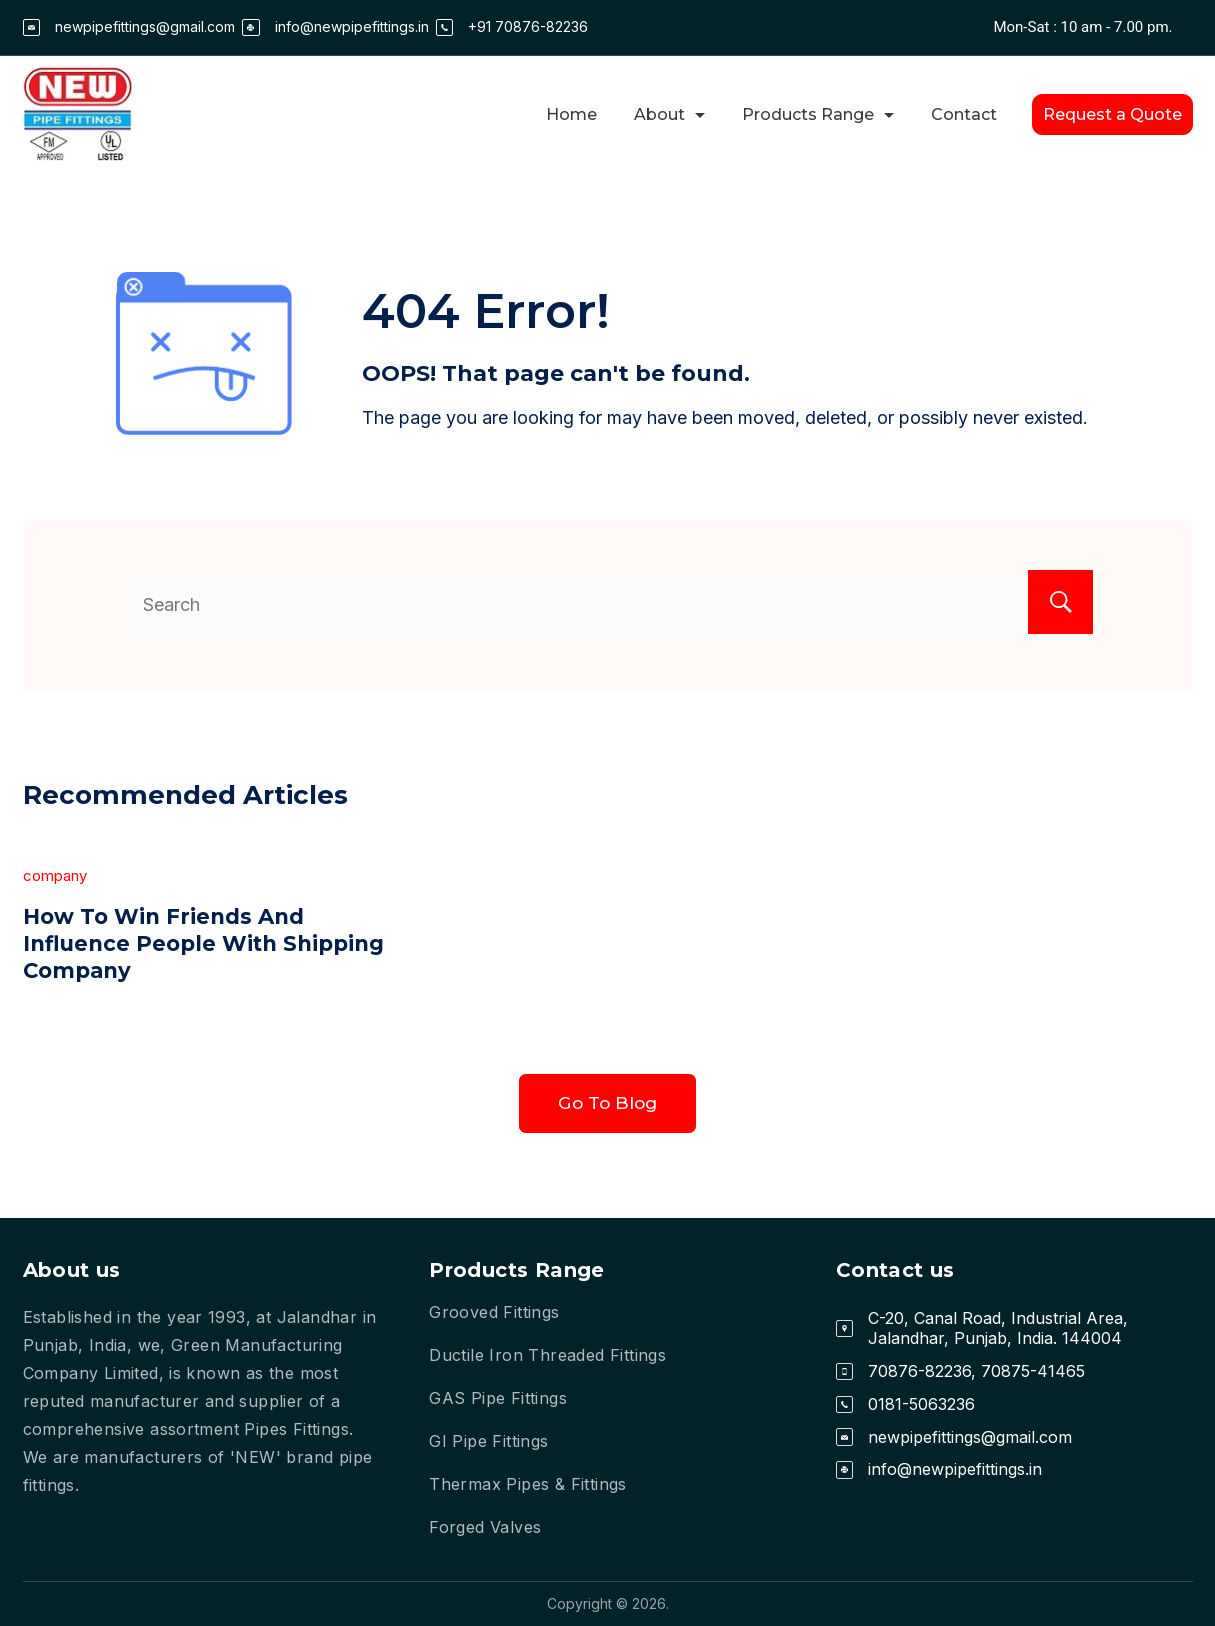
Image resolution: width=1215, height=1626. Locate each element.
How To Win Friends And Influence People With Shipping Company (169, 943)
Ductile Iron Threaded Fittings (547, 1355)
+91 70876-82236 (528, 26)
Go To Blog (607, 1105)
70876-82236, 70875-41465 (976, 1371)
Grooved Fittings (494, 1312)
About (669, 114)
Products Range (818, 114)
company (55, 875)
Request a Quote (1112, 114)
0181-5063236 (921, 1404)
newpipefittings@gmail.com (145, 26)
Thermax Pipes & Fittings (528, 1484)
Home (571, 114)
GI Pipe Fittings (488, 1441)
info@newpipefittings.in (352, 26)
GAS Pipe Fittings (498, 1398)
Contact (964, 114)
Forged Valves (485, 1527)
